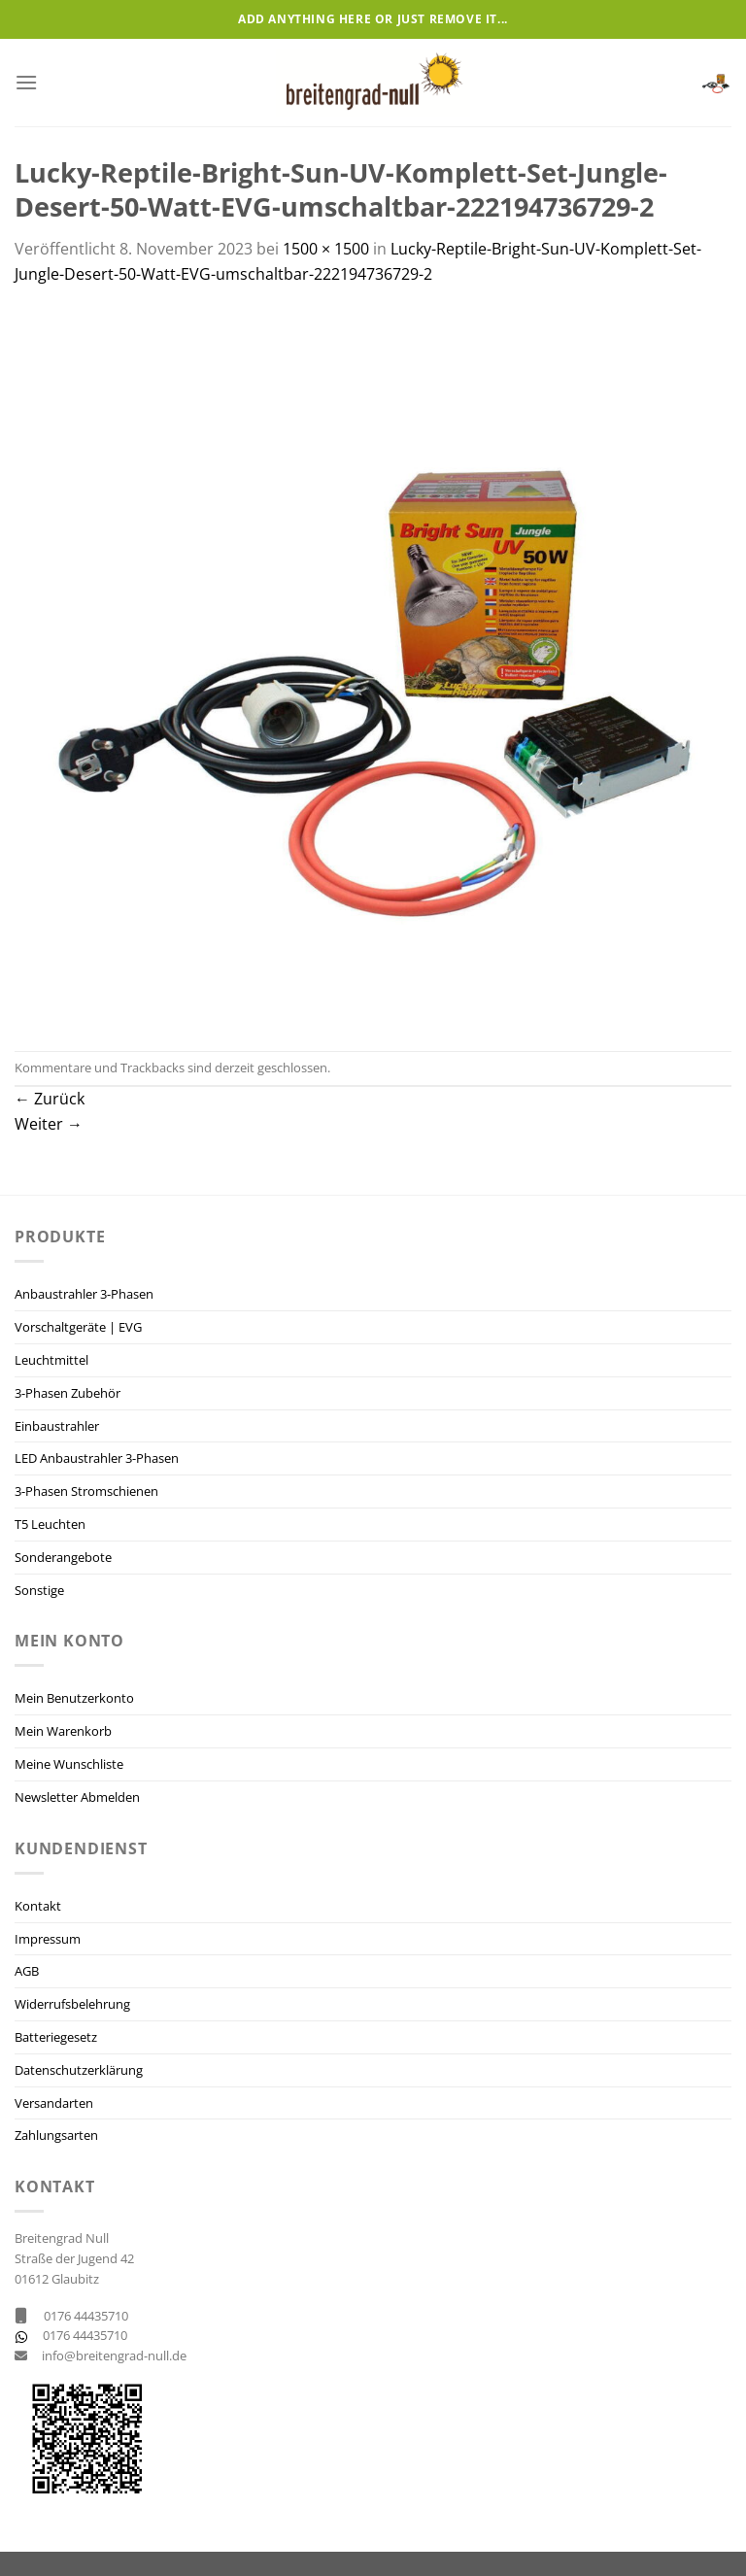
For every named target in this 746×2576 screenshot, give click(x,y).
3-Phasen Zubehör (67, 1393)
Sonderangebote (63, 1557)
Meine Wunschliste (69, 1764)
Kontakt (38, 1906)
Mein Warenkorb (63, 1731)
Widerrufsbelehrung (72, 2004)
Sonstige (39, 1590)
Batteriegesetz (56, 2037)
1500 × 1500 (326, 248)
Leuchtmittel (51, 1360)
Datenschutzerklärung (79, 2070)
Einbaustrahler (57, 1426)
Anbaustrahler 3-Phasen (84, 1294)
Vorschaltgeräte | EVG (78, 1327)
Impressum (48, 1939)
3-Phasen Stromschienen (86, 1491)
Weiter (49, 1124)
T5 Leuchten (50, 1524)
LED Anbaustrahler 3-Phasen (97, 1458)
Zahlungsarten (56, 2135)
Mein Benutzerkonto (74, 1698)
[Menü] (26, 82)
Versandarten (54, 2103)
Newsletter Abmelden (77, 1797)
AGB (27, 1971)
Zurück (50, 1098)
